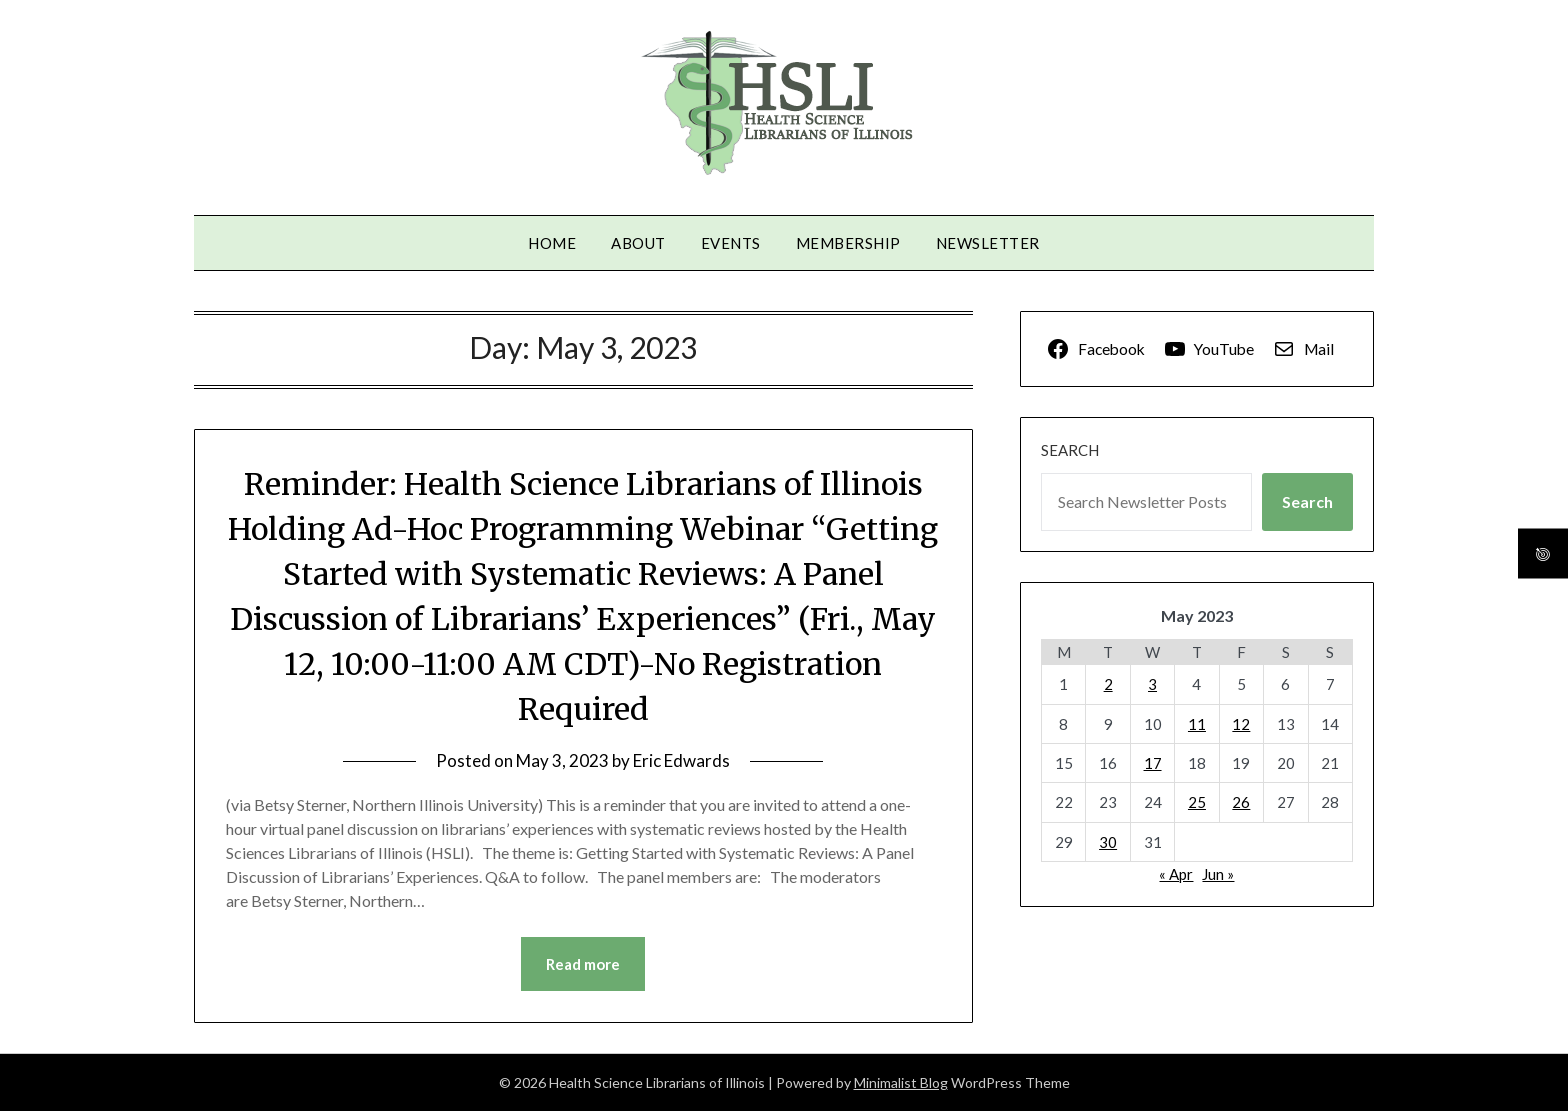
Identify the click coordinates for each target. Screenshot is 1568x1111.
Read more (583, 964)
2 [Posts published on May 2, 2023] (1108, 684)
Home (552, 243)
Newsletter (988, 243)
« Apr (1176, 874)
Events (731, 243)
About (638, 243)
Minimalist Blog (901, 1082)
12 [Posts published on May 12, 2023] (1241, 724)
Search (1070, 450)
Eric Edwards (681, 760)
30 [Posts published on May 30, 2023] (1108, 842)
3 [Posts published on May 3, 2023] (1152, 684)
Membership (848, 243)
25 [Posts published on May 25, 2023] (1197, 802)
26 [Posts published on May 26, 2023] (1241, 802)
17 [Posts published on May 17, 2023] (1153, 763)
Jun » (1218, 874)
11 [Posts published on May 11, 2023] (1197, 724)
